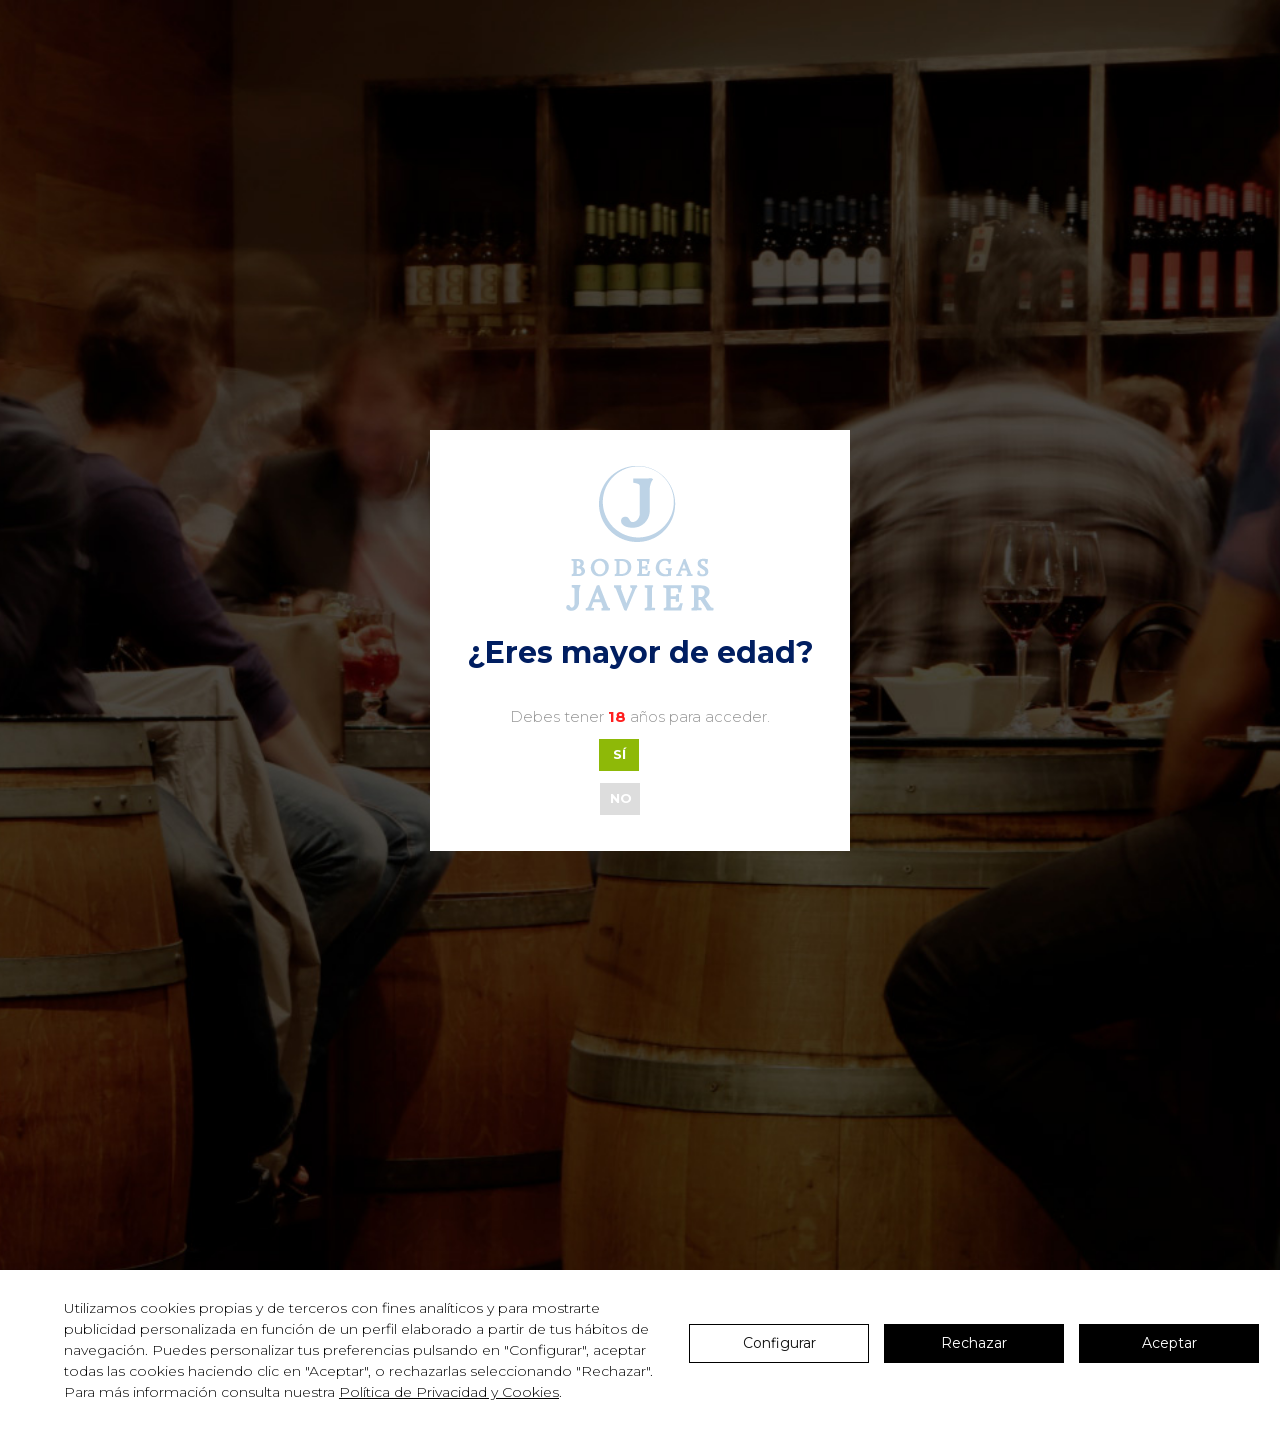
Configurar (779, 1343)
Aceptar (1169, 1343)
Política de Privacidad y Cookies (449, 1392)
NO (621, 798)
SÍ (619, 754)
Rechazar (974, 1343)
